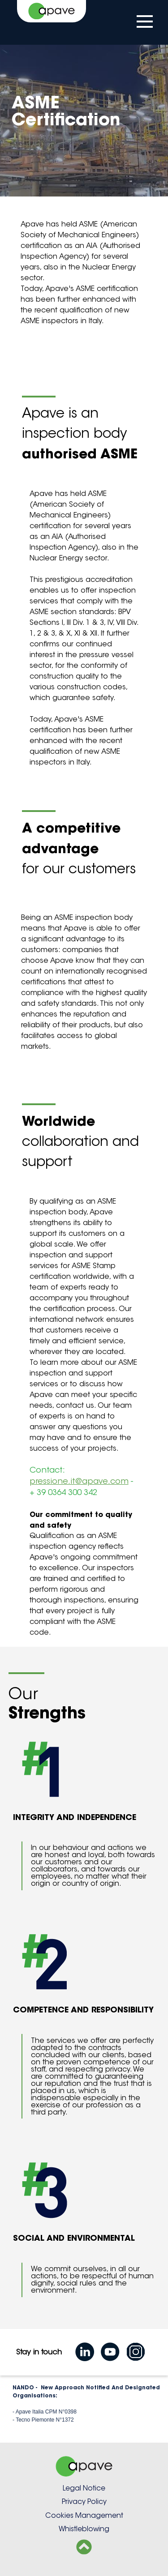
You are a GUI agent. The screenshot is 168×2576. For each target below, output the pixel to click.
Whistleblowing (84, 2529)
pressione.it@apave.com (79, 1481)
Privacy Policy (84, 2501)
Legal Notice (84, 2488)
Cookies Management (84, 2515)
